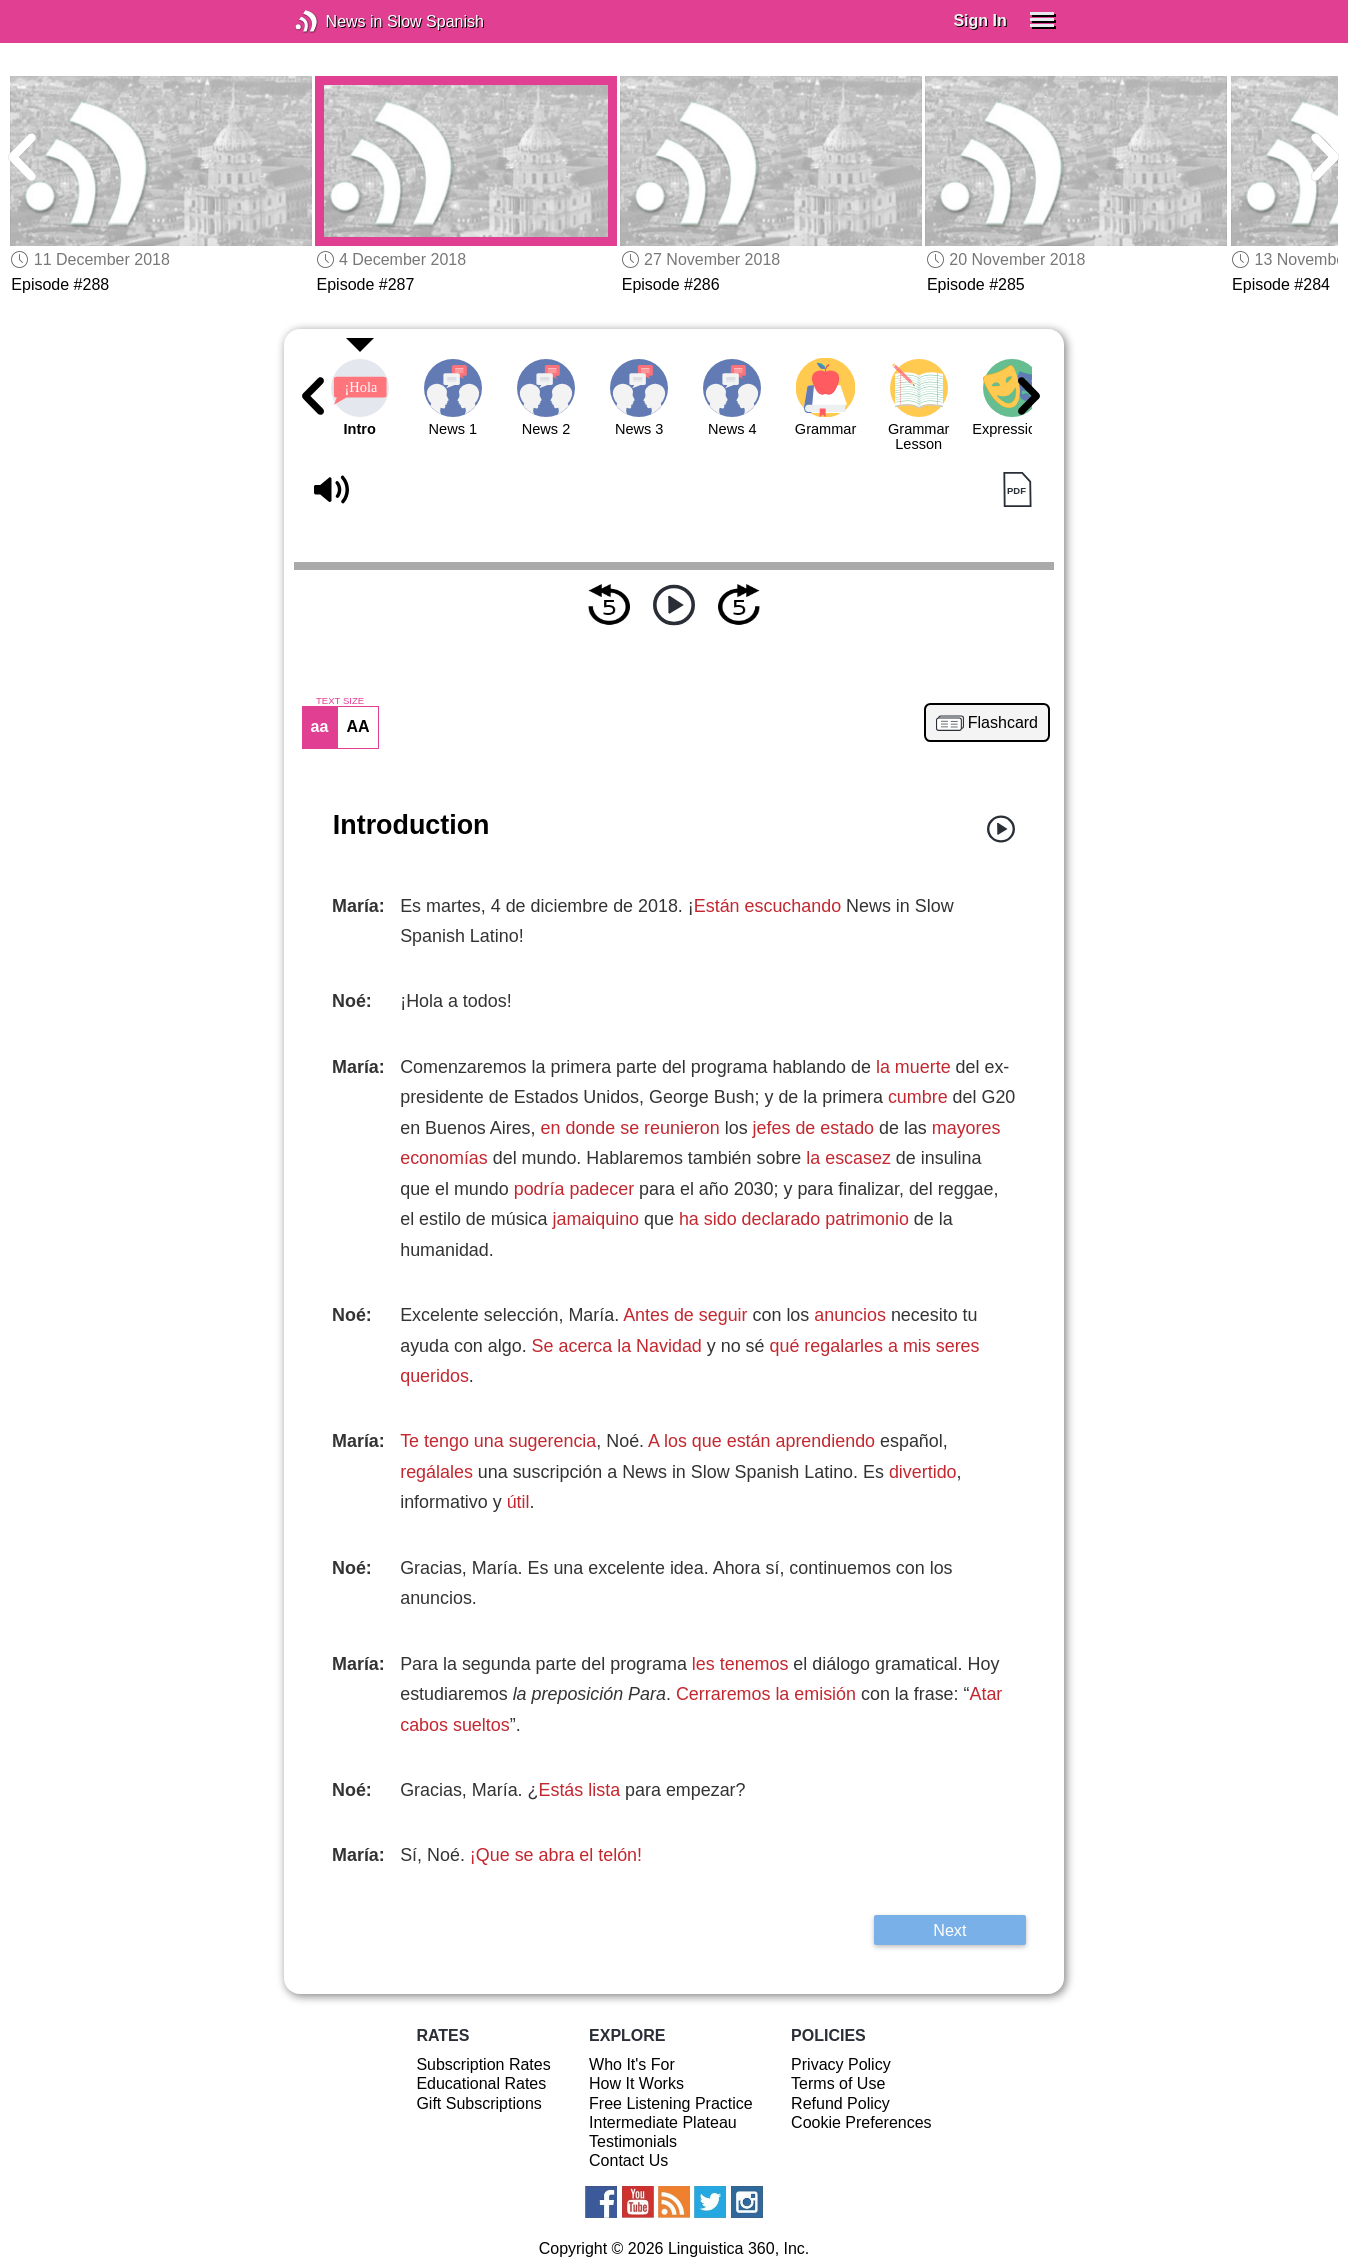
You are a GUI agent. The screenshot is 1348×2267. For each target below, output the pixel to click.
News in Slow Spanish (336, 21)
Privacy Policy (841, 2064)
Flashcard (1003, 723)
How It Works (636, 2083)
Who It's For (632, 2064)
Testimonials (633, 2141)
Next (949, 1930)
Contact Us (628, 2160)
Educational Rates (481, 2083)
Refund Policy (840, 2103)
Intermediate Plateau (663, 2122)
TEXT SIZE (340, 701)
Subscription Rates (483, 2064)
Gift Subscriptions (478, 2103)
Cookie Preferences (861, 2122)
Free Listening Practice (671, 2103)
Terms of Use (838, 2083)
